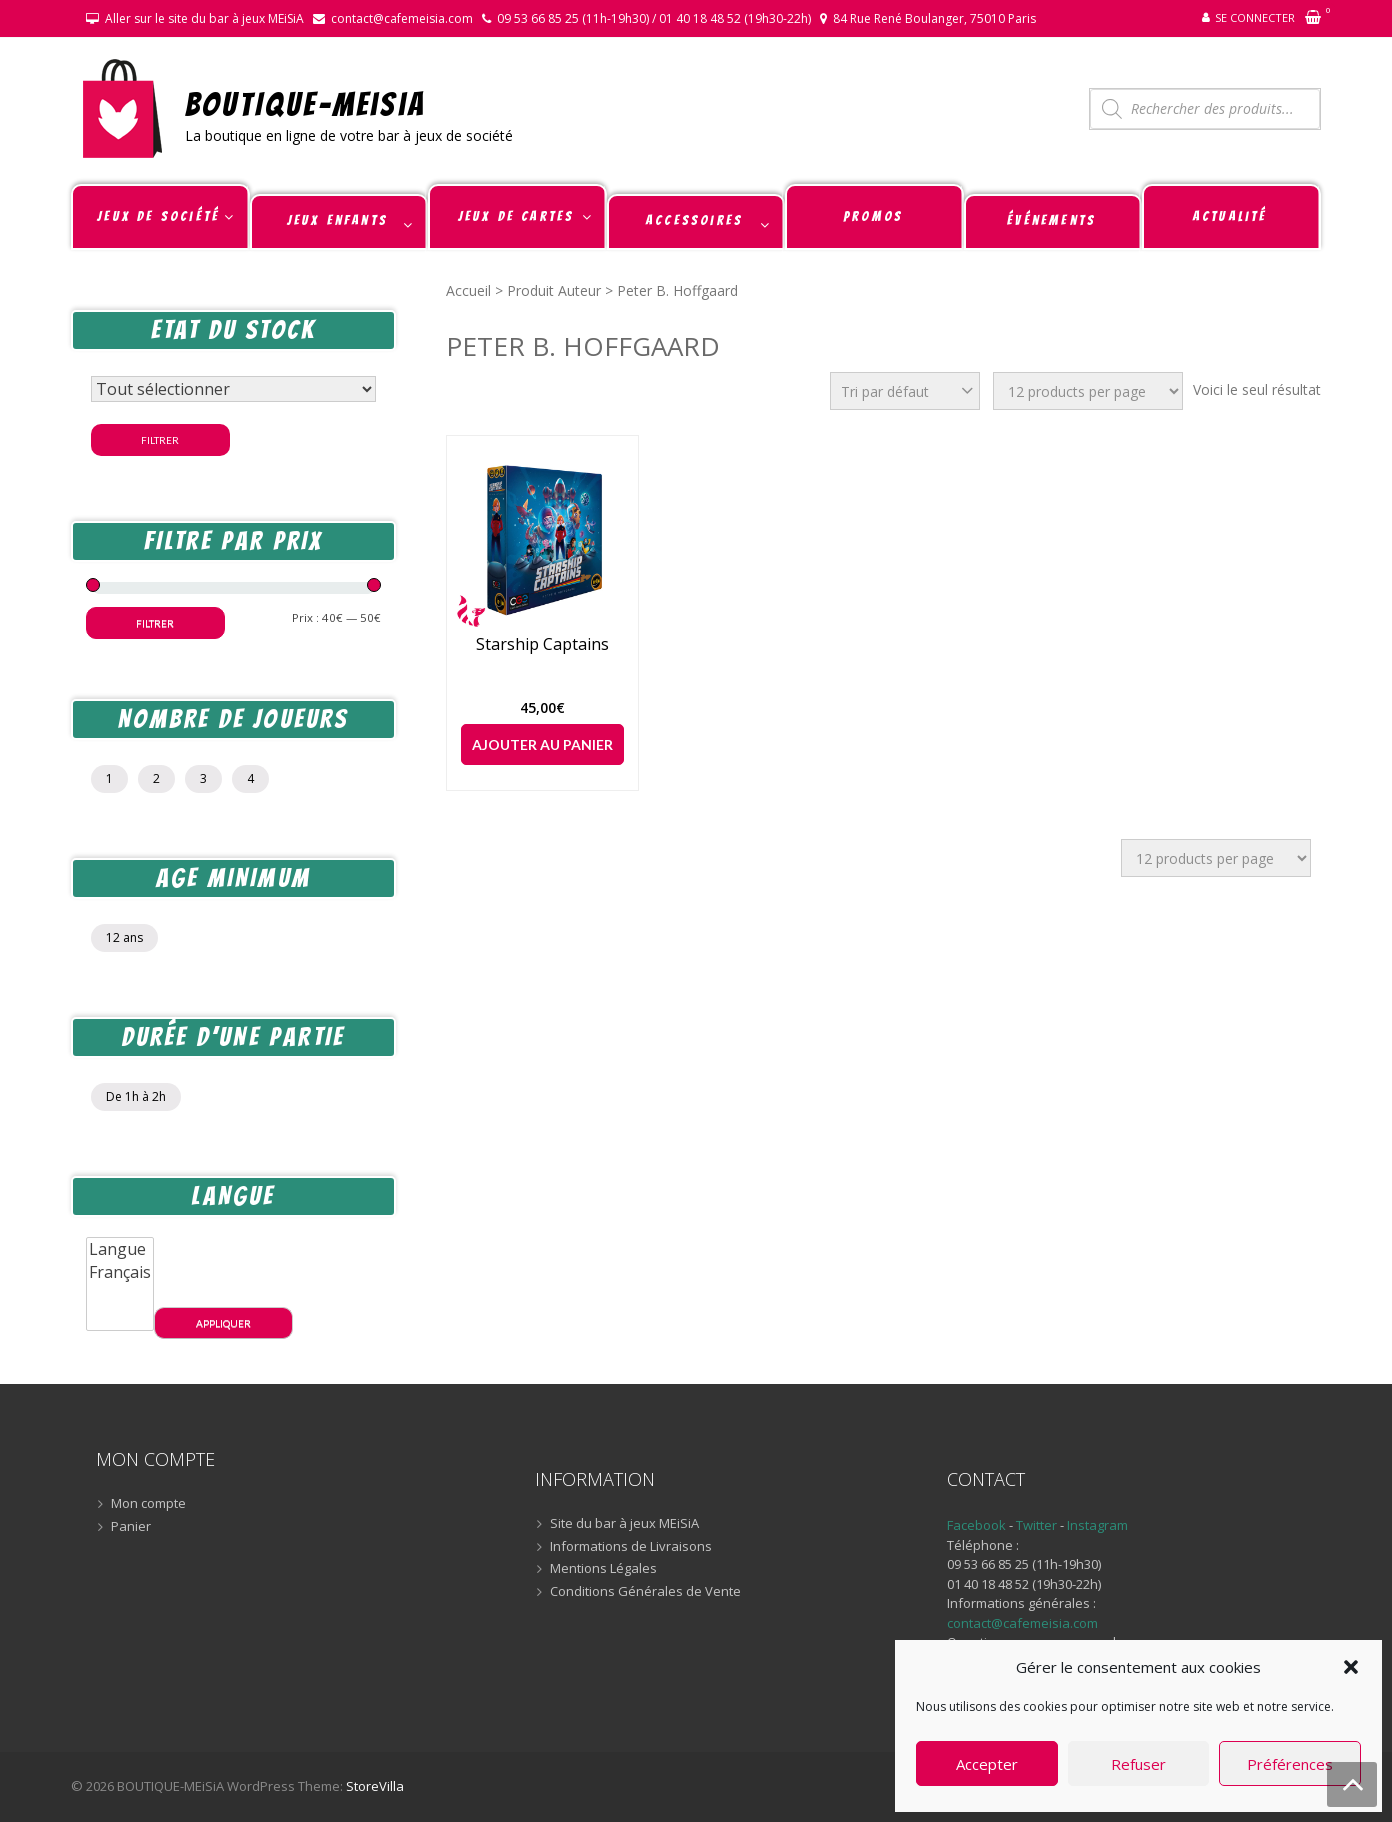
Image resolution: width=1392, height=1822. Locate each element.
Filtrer (160, 440)
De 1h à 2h (136, 1096)
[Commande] (905, 391)
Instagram (1097, 1525)
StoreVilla (375, 1786)
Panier (131, 1527)
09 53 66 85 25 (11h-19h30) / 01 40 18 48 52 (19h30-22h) (654, 18)
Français (120, 1272)
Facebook (976, 1525)
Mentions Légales (603, 1569)
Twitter (1038, 1525)
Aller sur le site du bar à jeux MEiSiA (204, 18)
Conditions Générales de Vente (645, 1592)
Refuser (1138, 1764)
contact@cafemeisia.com (402, 18)
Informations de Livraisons (631, 1547)
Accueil (468, 290)
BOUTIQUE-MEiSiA (305, 103)
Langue (120, 1249)
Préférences (1290, 1764)
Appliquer (223, 1323)
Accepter (987, 1764)
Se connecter (1255, 17)
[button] (1351, 1667)
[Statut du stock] (233, 389)
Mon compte (148, 1504)
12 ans (124, 937)
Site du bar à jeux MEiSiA (624, 1524)
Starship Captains (542, 644)
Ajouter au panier (542, 744)
